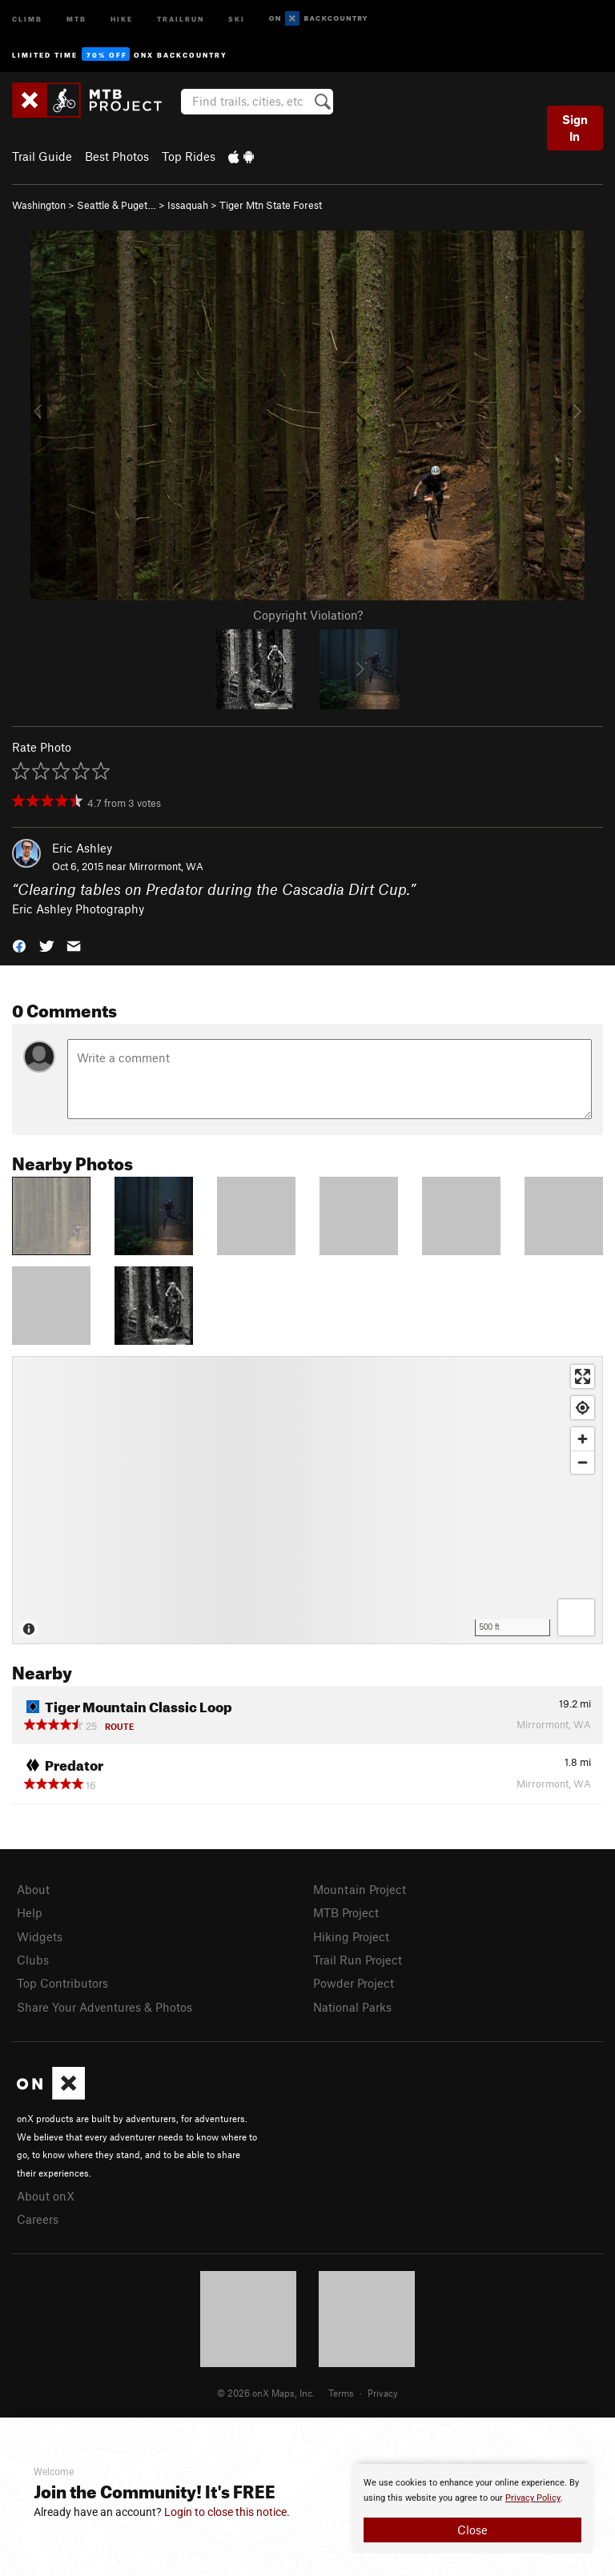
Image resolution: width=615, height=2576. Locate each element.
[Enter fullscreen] (582, 1376)
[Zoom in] (582, 1439)
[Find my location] (582, 1407)
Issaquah (187, 205)
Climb (27, 18)
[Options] (576, 1617)
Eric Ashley (82, 848)
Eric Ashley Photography (78, 908)
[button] (19, 945)
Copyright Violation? (308, 615)
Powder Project (353, 1983)
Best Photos (117, 156)
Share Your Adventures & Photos (104, 2007)
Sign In (575, 127)
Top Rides (188, 156)
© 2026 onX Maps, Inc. (266, 2392)
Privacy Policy (533, 2498)
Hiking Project (351, 1936)
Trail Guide (42, 156)
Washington (39, 205)
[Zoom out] (582, 1462)
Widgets (39, 1936)
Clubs (33, 1959)
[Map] (307, 1500)
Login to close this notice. (227, 2512)
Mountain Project (359, 1889)
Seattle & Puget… (116, 205)
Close (472, 2529)
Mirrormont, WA (166, 866)
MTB (76, 18)
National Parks (352, 2007)
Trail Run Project (357, 1959)
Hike (122, 18)
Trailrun (180, 18)
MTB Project (346, 1912)
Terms (341, 2392)
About (33, 1889)
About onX (45, 2196)
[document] (472, 2508)
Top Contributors (62, 1983)
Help (29, 1912)
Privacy (383, 2392)
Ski (236, 18)
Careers (37, 2219)
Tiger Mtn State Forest (270, 205)
